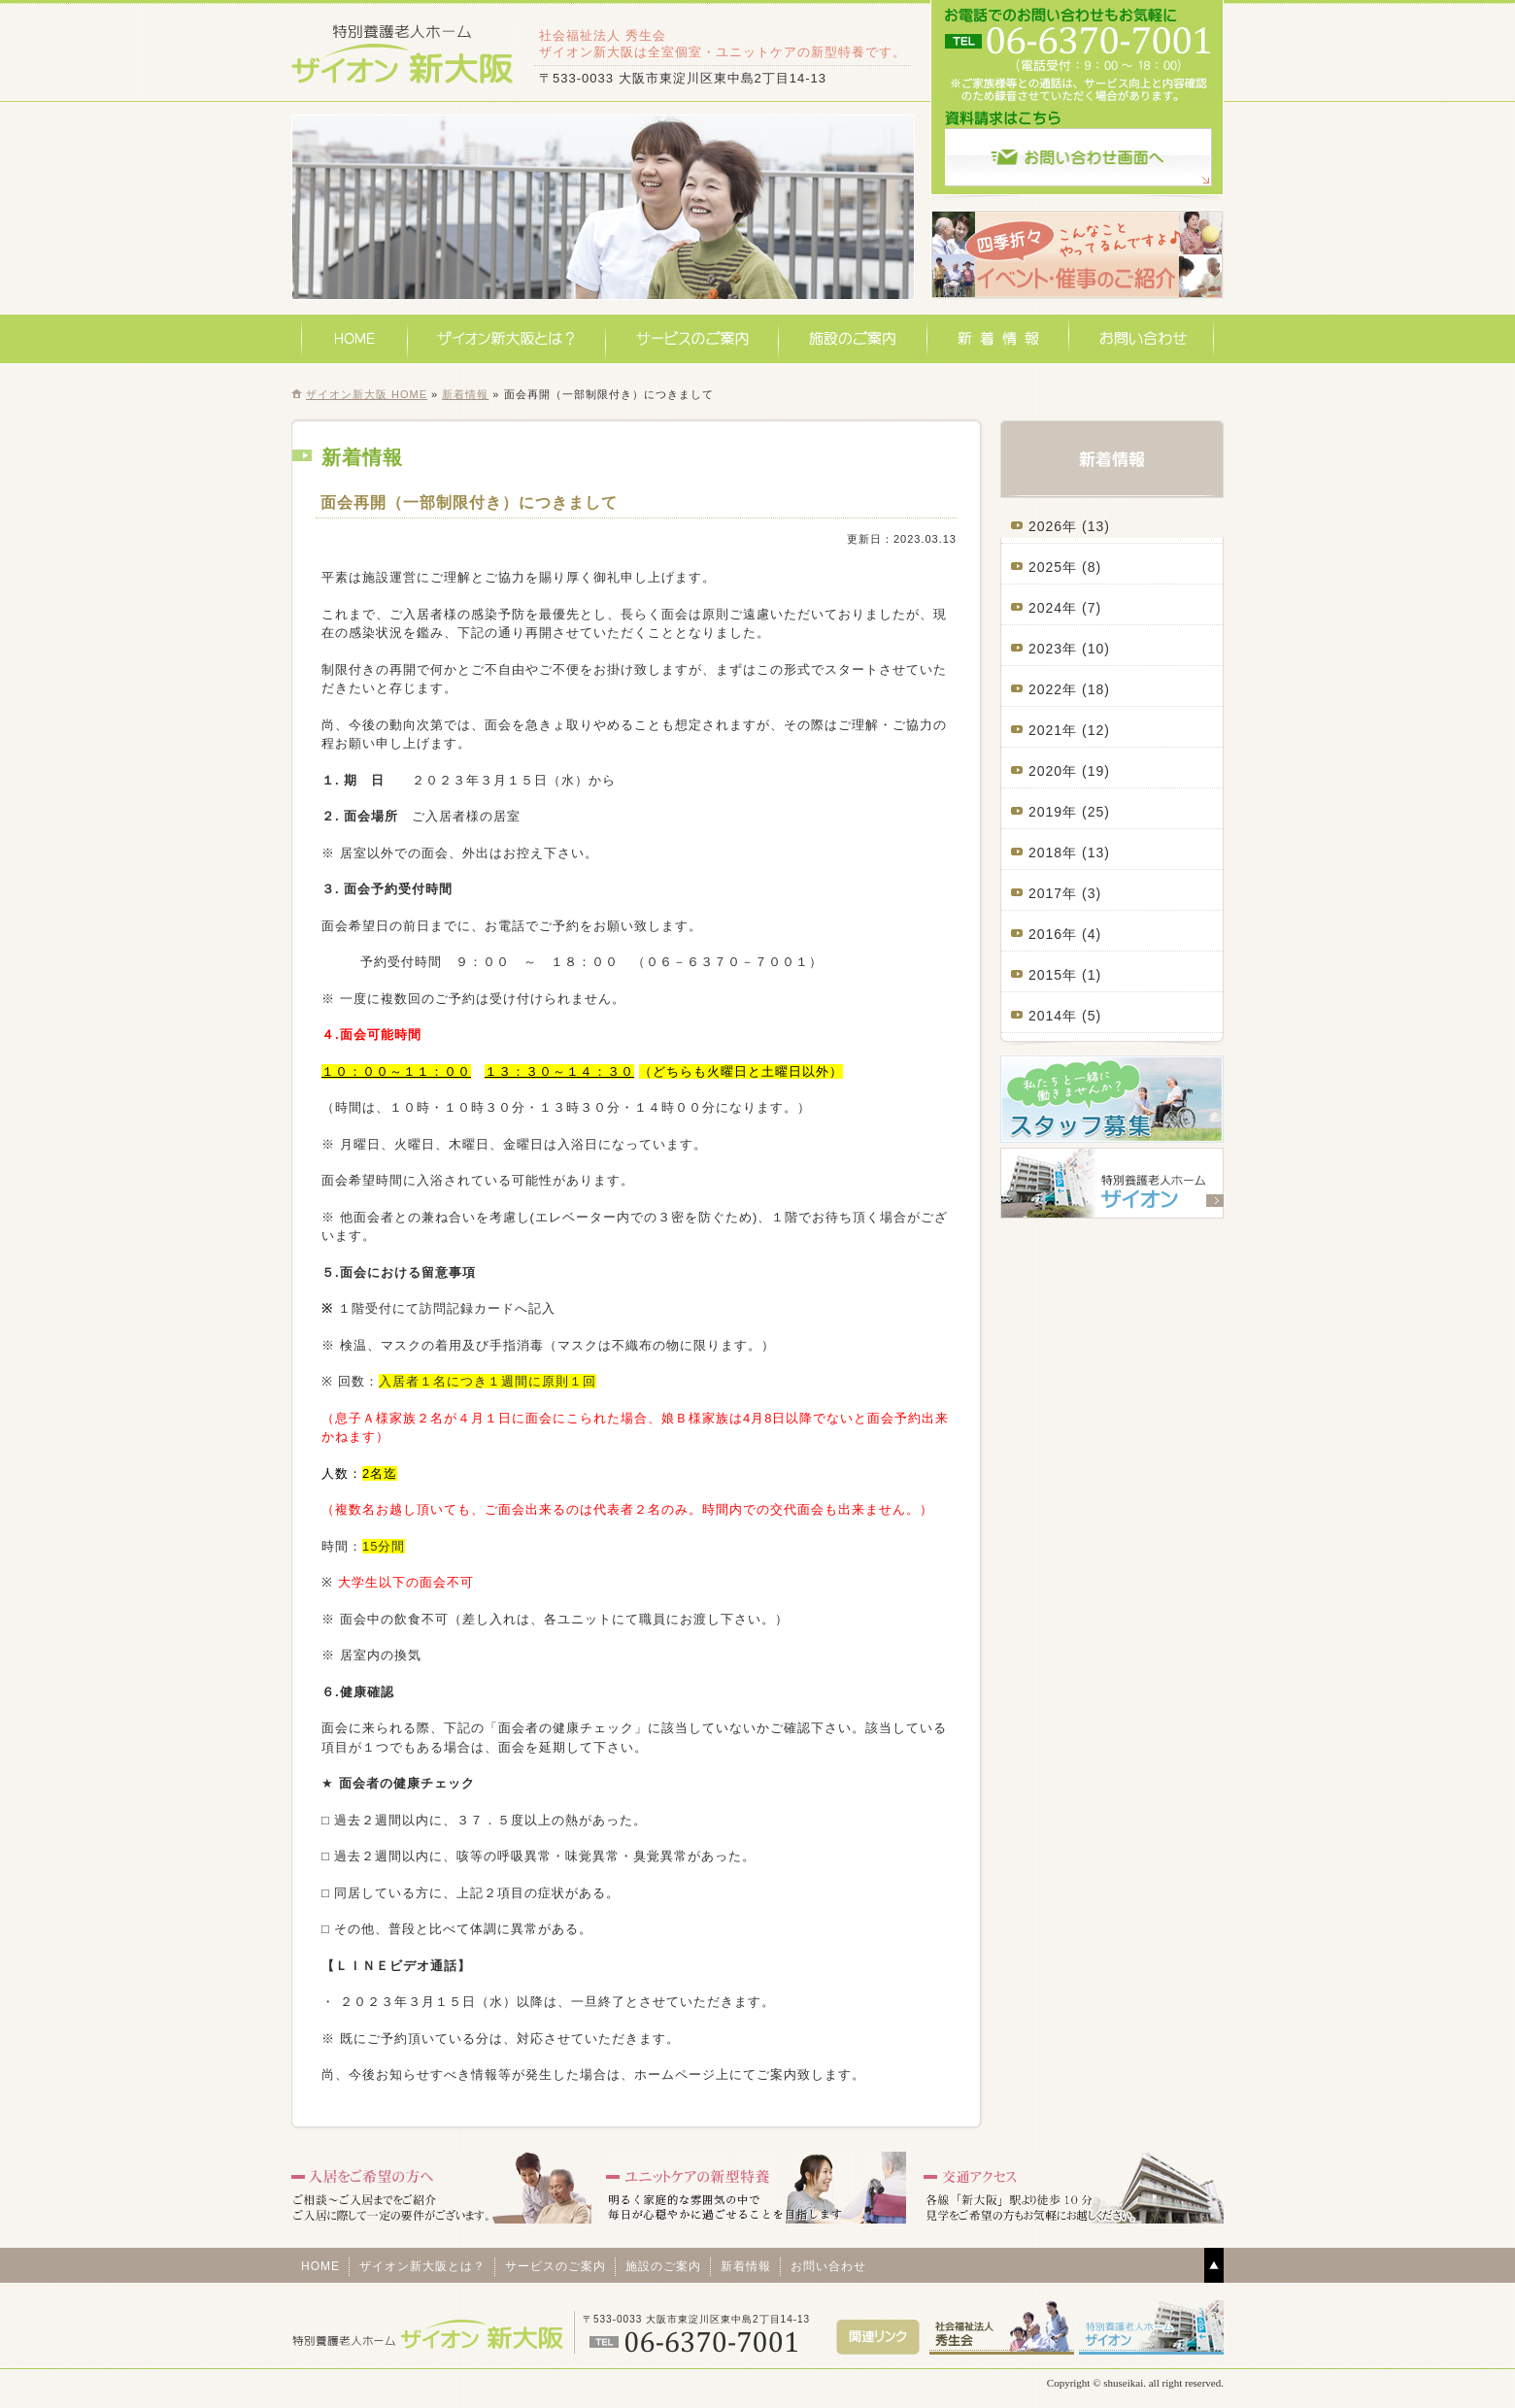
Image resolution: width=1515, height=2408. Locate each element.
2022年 (1052, 689)
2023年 (1052, 648)
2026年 (1052, 526)
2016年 (1052, 934)
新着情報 (998, 339)
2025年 (1052, 567)
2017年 (1052, 893)
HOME (355, 339)
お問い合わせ (1141, 339)
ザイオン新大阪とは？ (507, 339)
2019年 (1052, 811)
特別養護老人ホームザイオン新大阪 (403, 52)
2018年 (1052, 852)
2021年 (1052, 730)
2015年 (1052, 975)
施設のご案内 (853, 339)
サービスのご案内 (692, 339)
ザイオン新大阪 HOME (366, 394)
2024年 (1052, 608)
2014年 (1052, 1015)
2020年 (1052, 771)
